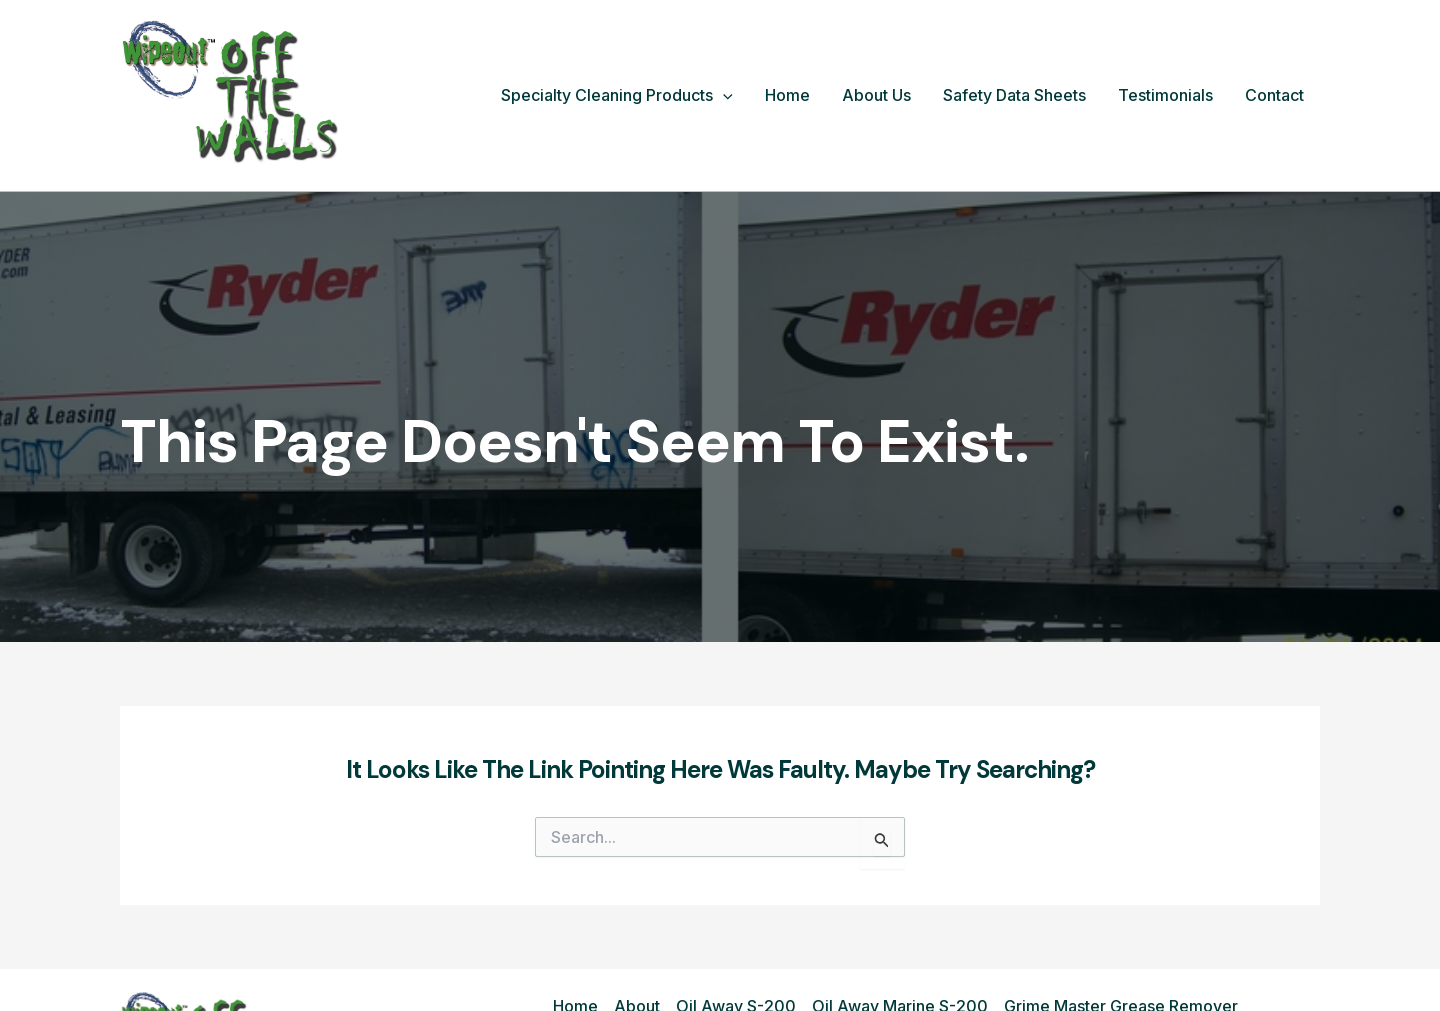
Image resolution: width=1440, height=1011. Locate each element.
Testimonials (1165, 95)
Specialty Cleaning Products (617, 96)
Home (787, 95)
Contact (1274, 95)
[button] (723, 96)
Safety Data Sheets (1014, 95)
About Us (876, 95)
